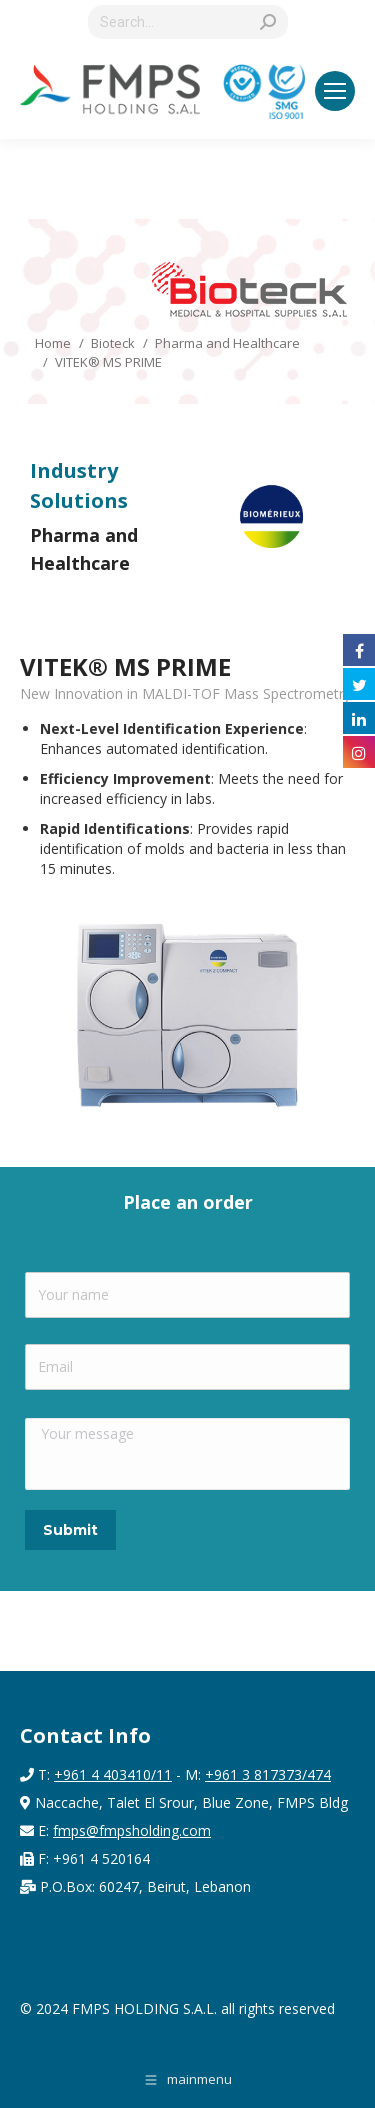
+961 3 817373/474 (268, 1774)
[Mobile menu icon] (335, 91)
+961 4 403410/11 (113, 1774)
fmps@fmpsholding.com (132, 1830)
